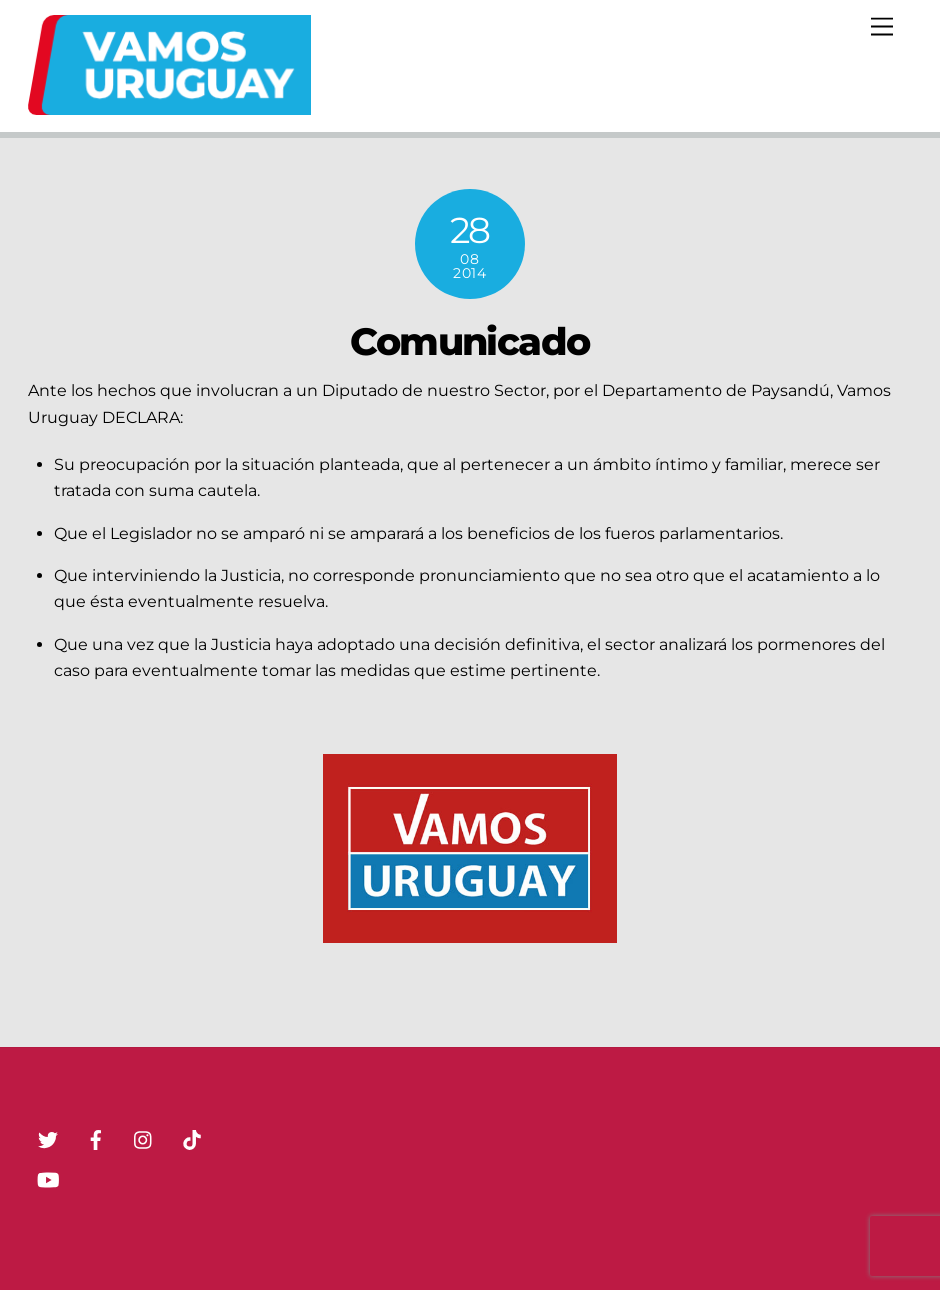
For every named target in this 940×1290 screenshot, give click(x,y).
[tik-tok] (192, 1138)
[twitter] (48, 1138)
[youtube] (48, 1178)
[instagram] (144, 1138)
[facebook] (96, 1138)
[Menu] (882, 27)
